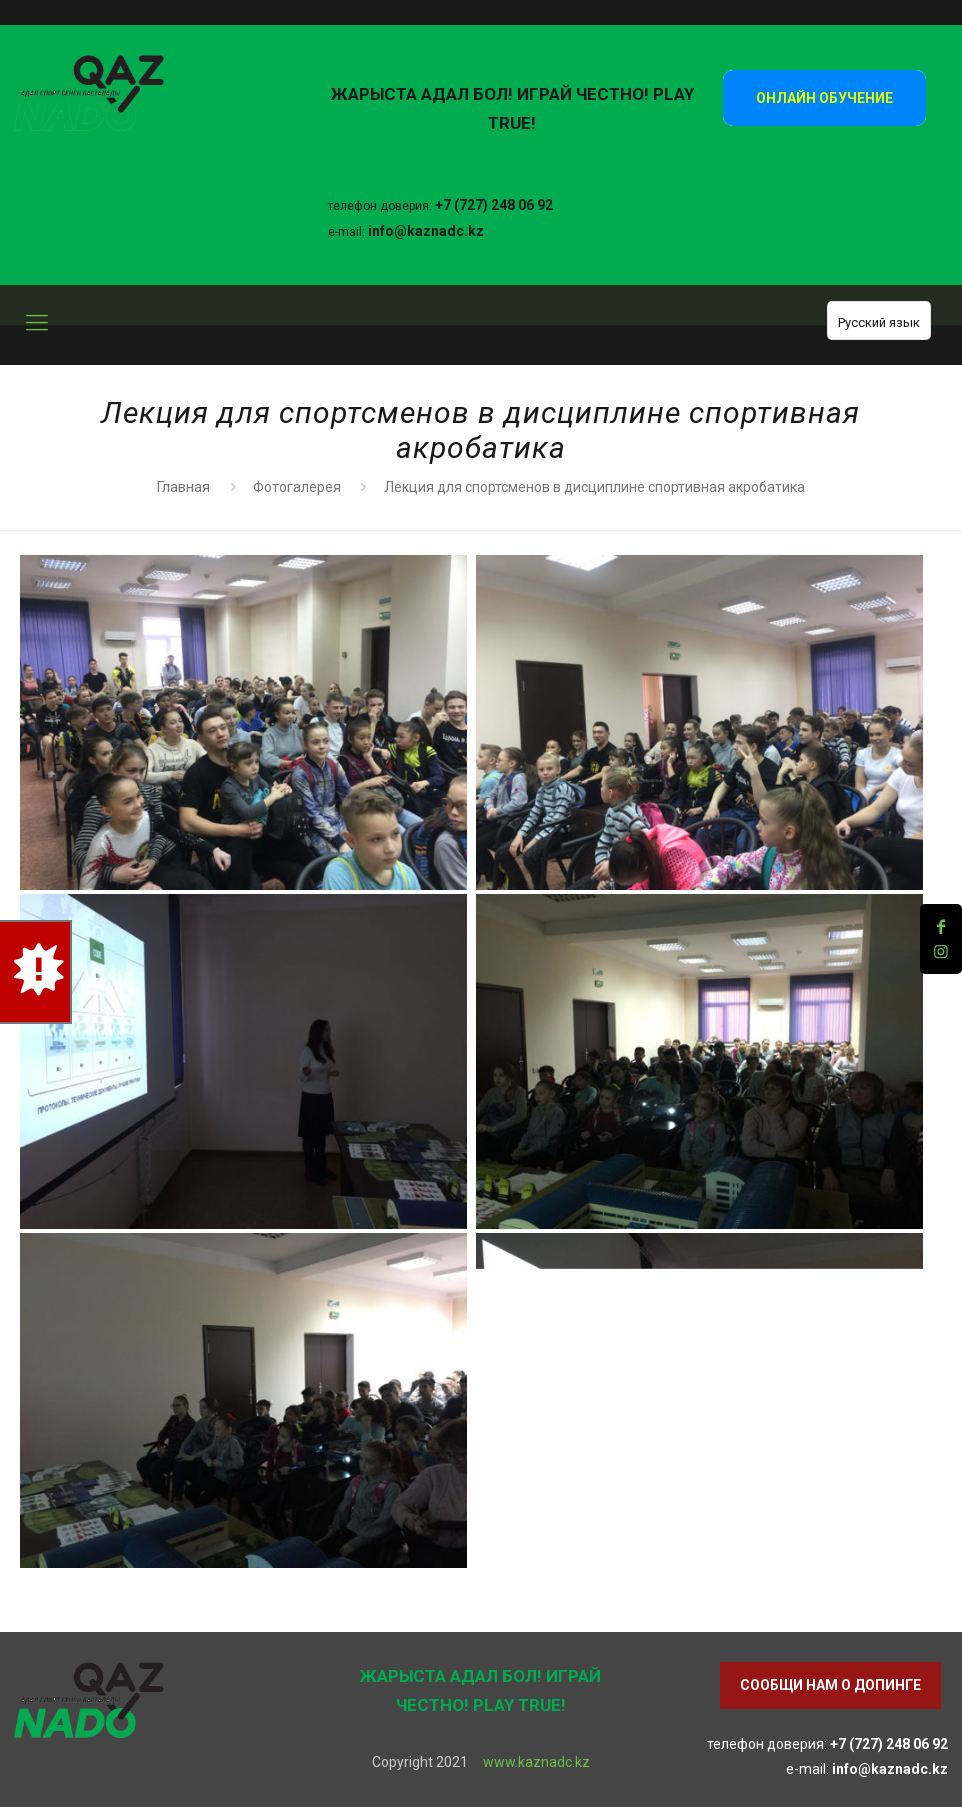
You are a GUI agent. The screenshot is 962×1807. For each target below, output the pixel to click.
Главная (183, 487)
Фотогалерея (297, 487)
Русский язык (879, 322)
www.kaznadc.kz (536, 1762)
